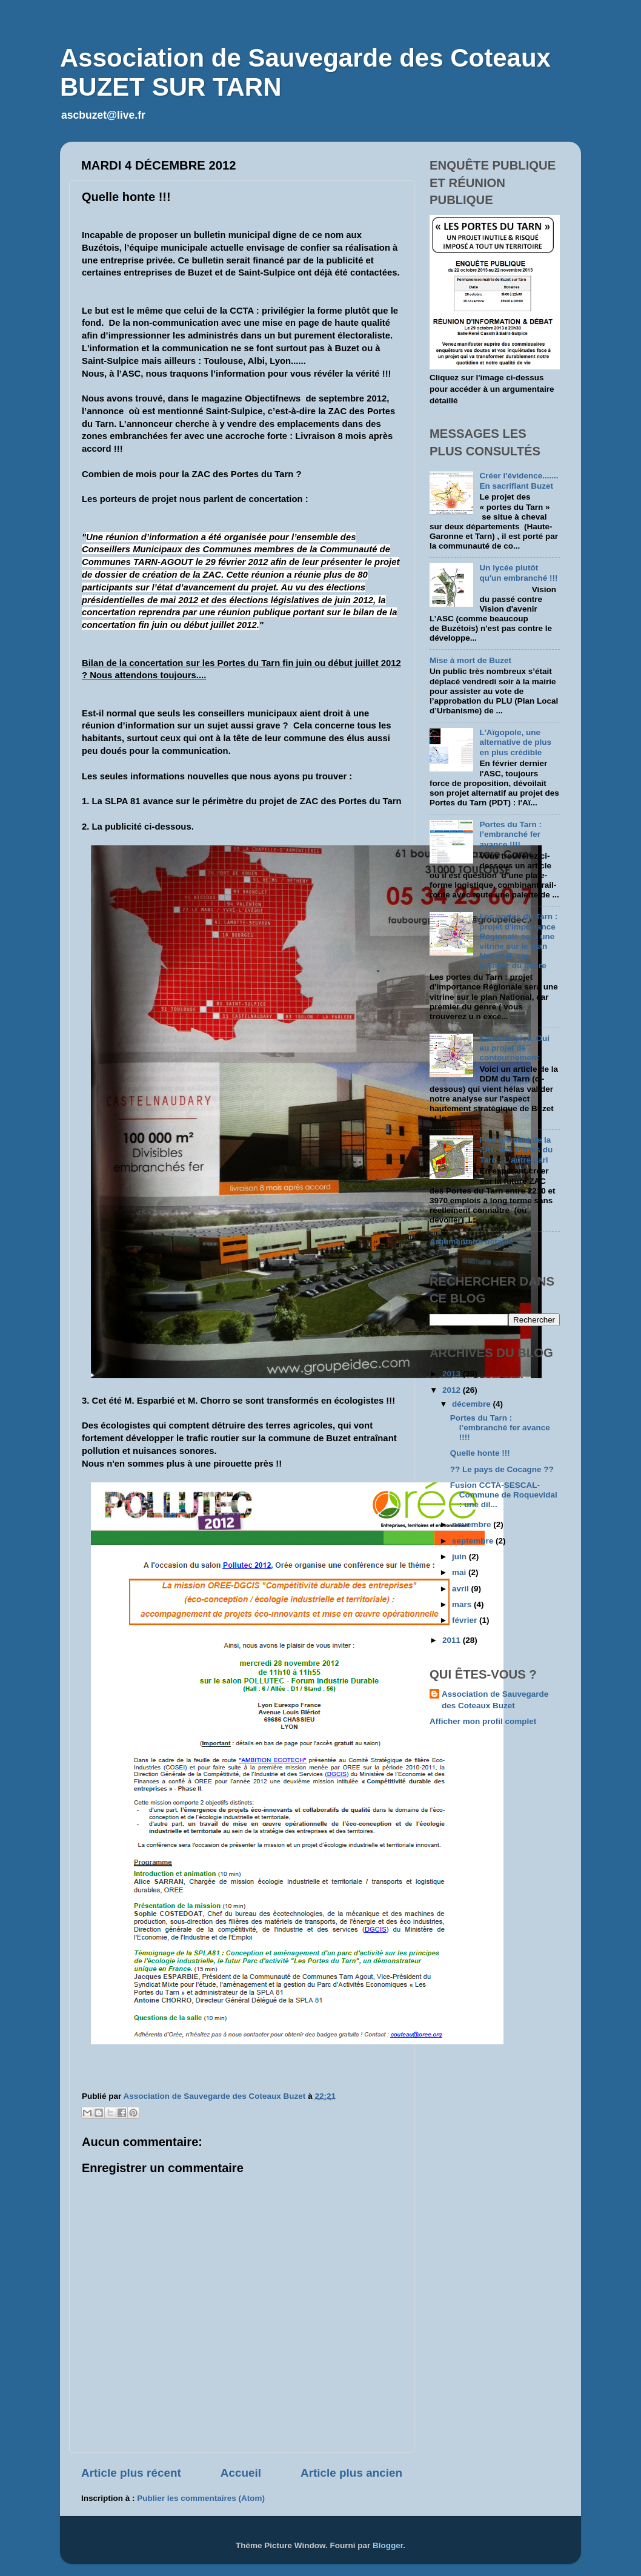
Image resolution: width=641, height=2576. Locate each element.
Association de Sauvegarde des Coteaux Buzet (495, 1699)
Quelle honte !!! (480, 1453)
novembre (472, 1524)
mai (460, 1572)
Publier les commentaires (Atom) (201, 2498)
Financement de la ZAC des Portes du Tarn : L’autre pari (516, 1149)
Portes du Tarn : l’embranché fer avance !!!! (510, 834)
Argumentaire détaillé (471, 1241)
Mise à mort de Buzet (470, 660)
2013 (452, 1373)
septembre (474, 1540)
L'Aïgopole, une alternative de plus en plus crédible (515, 742)
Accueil (241, 2472)
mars (463, 1604)
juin (460, 1556)
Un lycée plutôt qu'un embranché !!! (518, 572)
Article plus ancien (351, 2472)
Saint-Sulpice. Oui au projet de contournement (514, 1048)
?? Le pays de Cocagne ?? (502, 1469)
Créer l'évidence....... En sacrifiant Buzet (518, 480)
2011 (452, 1640)
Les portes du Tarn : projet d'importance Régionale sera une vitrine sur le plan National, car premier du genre (518, 941)
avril (461, 1588)
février (465, 1620)
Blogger (388, 2545)
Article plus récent (131, 2472)
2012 (452, 1390)
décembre (472, 1404)
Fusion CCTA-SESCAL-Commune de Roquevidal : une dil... (503, 1495)
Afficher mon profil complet (483, 1721)
